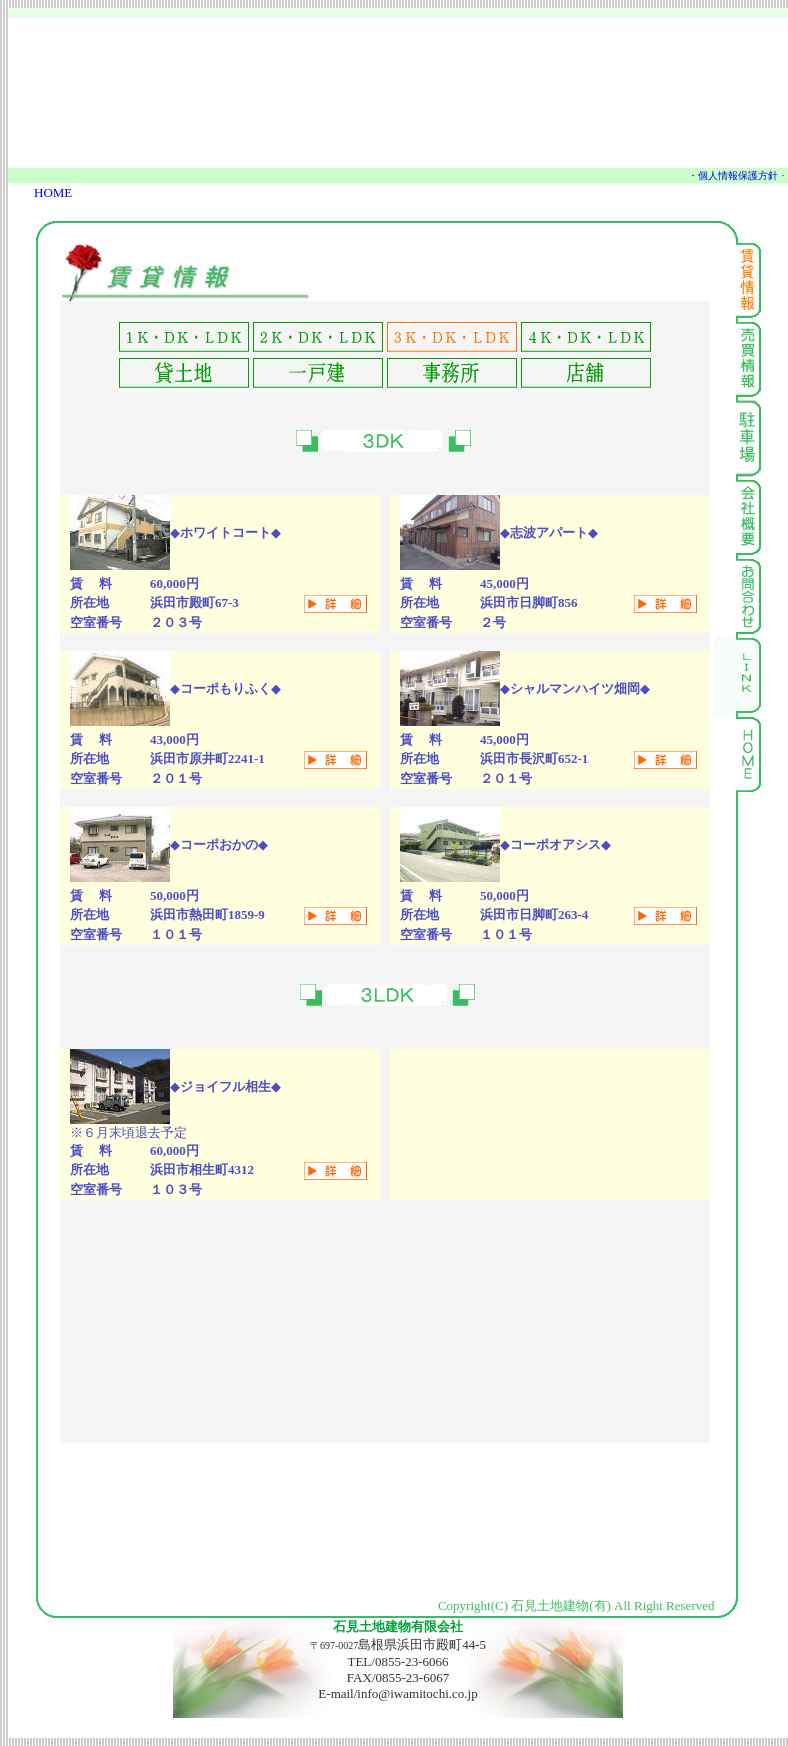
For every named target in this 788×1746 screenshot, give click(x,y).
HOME (53, 192)
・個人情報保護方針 (733, 175)
